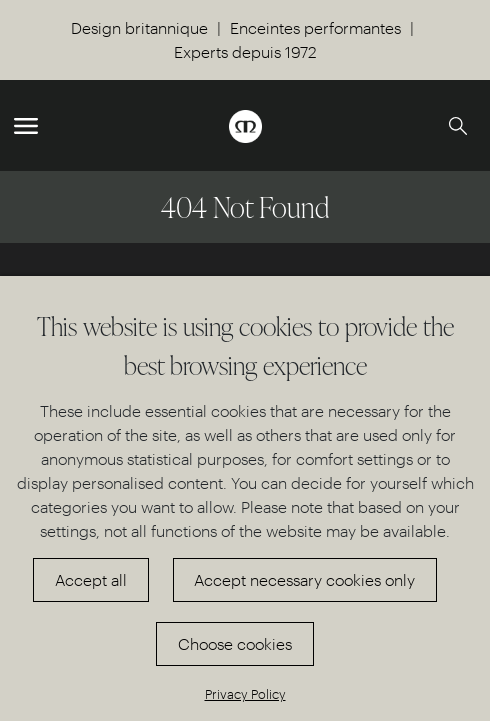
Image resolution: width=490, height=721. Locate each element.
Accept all (91, 579)
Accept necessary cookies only (304, 579)
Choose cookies (235, 643)
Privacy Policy (245, 693)
